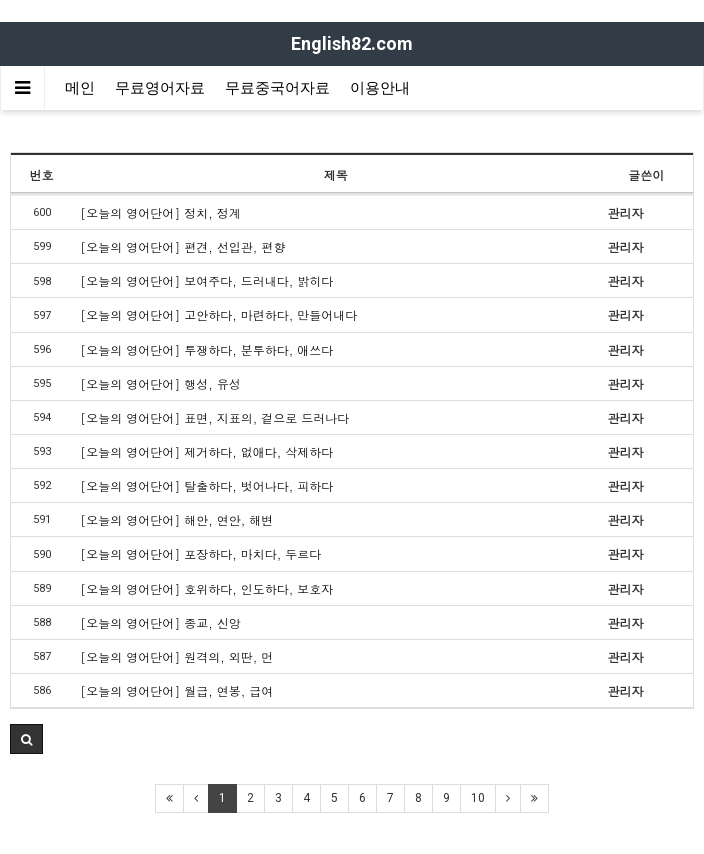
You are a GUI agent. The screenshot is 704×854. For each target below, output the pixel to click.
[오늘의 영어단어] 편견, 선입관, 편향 (182, 246)
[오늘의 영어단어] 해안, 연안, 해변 (176, 519)
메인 (80, 88)
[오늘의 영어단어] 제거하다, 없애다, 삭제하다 (206, 451)
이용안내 (380, 88)
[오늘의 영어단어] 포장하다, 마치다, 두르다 (200, 553)
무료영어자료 (160, 88)
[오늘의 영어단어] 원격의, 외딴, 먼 (176, 656)
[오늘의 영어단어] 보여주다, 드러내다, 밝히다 (206, 280)
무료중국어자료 (277, 88)
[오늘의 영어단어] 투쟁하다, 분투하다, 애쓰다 (206, 349)
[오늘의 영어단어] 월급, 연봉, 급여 (176, 690)
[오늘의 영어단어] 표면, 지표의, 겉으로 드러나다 (214, 417)
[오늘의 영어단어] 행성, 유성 (160, 383)
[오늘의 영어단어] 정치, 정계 (160, 212)
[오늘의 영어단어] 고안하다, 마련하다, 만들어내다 (218, 314)
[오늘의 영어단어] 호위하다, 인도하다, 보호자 (206, 588)
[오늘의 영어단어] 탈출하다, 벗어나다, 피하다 (206, 485)
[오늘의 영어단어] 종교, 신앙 (160, 622)
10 (478, 798)
